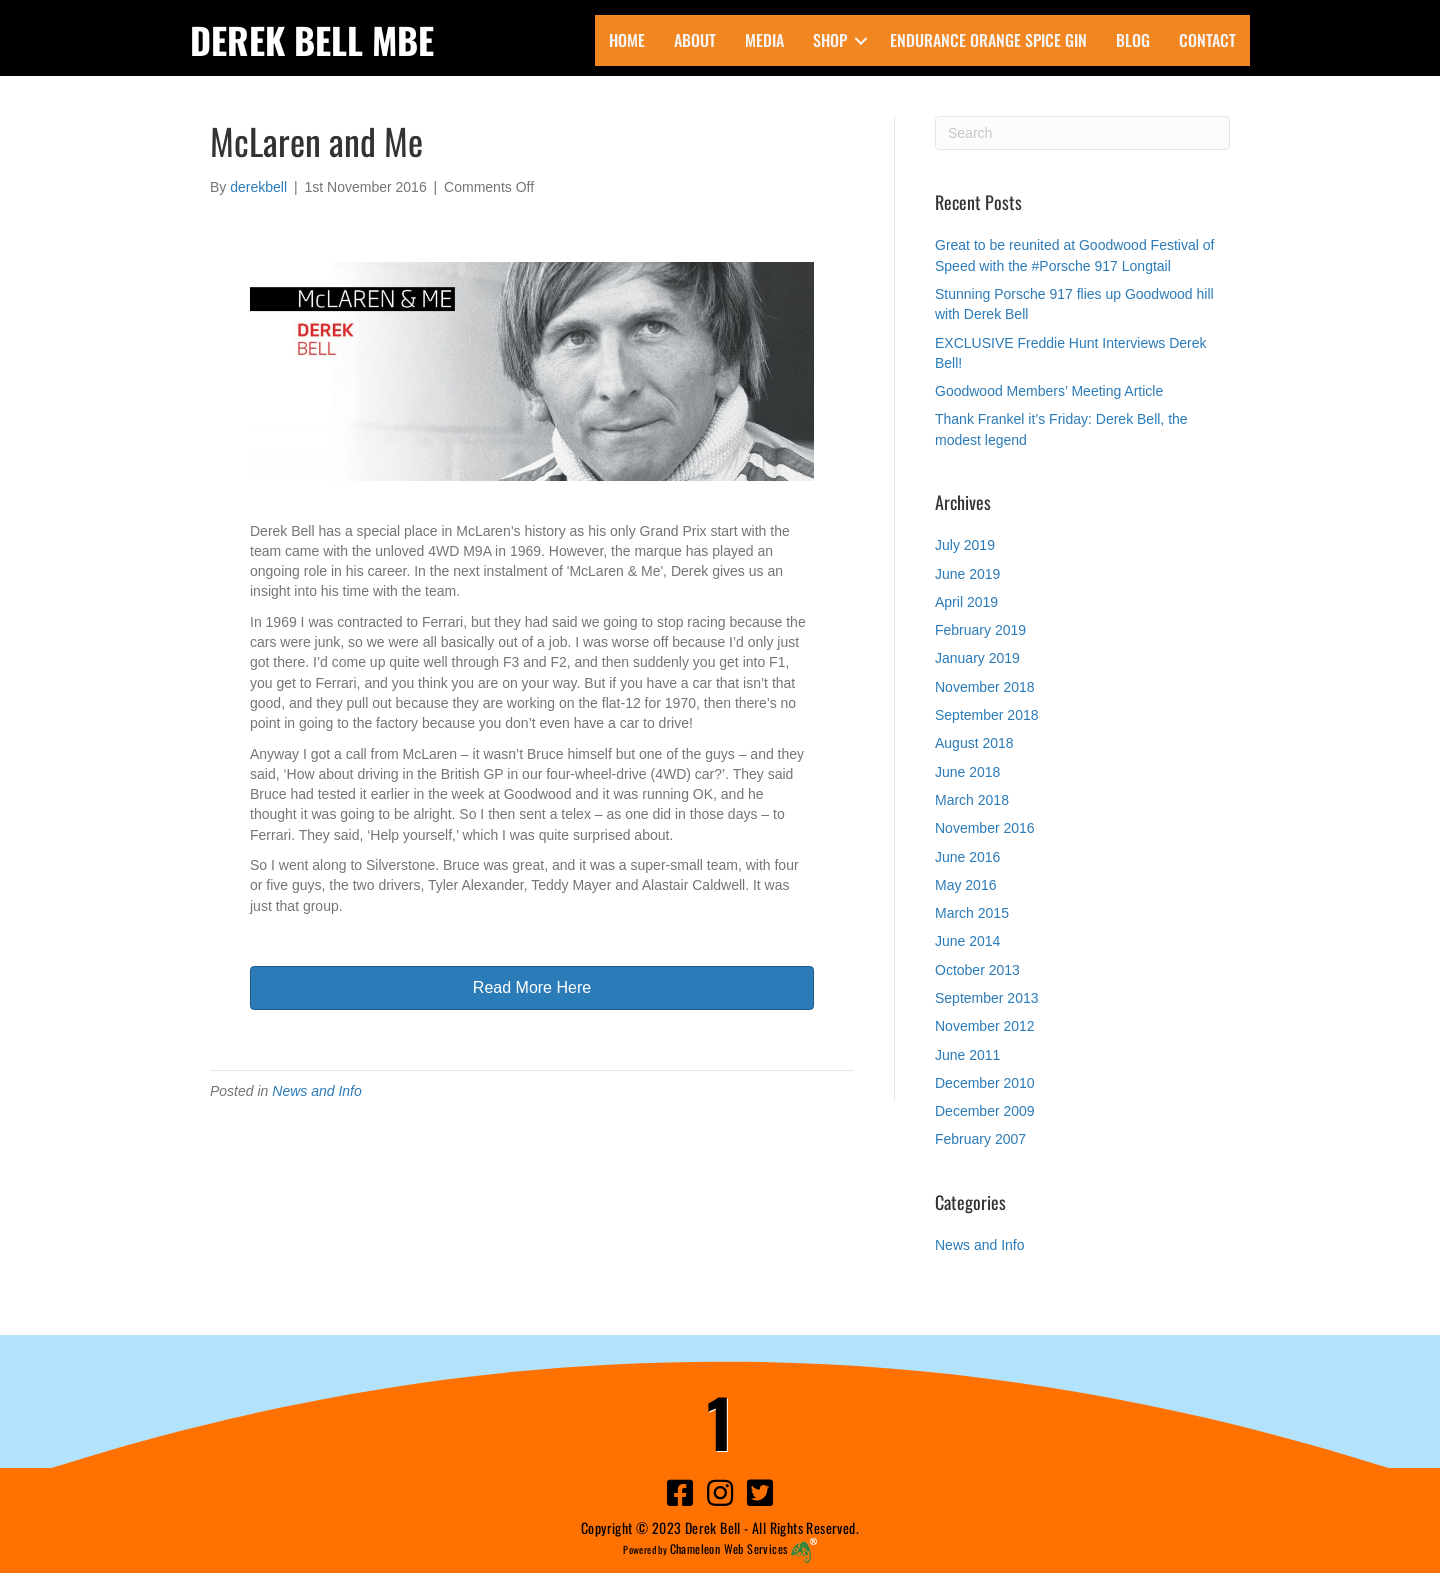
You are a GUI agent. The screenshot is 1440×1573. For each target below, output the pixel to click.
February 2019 (980, 630)
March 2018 (972, 800)
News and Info (317, 1091)
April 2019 (966, 602)
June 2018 (967, 772)
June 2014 (967, 941)
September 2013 (987, 998)
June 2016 (967, 857)
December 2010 (985, 1083)
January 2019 (977, 658)
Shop (830, 40)
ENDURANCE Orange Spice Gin (988, 40)
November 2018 (985, 687)
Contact (1207, 40)
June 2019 (967, 574)
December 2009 (985, 1111)
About (695, 40)
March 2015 (972, 913)
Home (627, 40)
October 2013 (977, 970)
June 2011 (967, 1055)
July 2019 (965, 545)
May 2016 (965, 885)
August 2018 (974, 743)
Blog (1133, 40)
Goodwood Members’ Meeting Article (1049, 391)
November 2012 (985, 1026)
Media (764, 40)
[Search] (1082, 133)
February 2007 (980, 1139)
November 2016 (985, 828)
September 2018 (987, 715)
